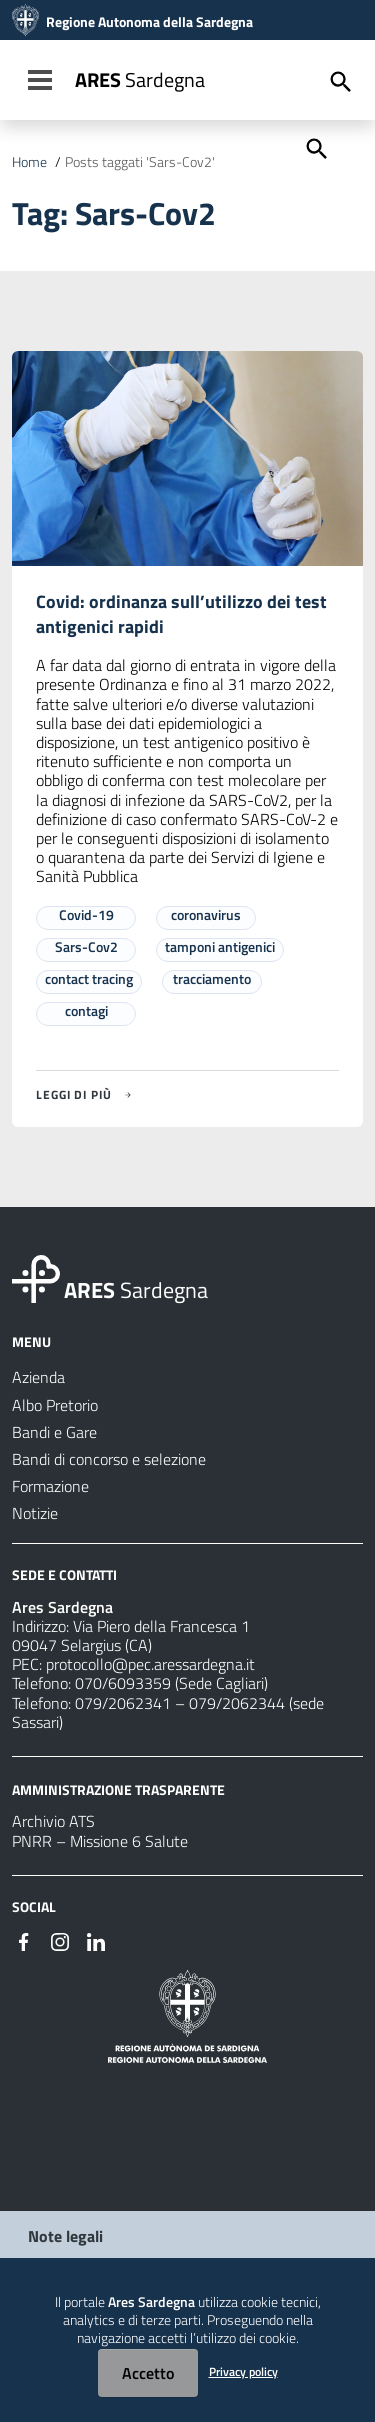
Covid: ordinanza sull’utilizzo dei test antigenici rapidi (181, 614)
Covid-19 (86, 914)
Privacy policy (243, 2371)
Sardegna (140, 79)
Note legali (65, 2236)
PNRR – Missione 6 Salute (100, 1841)
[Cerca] (315, 147)
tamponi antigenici (220, 946)
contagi (86, 1010)
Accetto (148, 2373)
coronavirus (206, 914)
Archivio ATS (53, 1821)
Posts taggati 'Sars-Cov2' (140, 162)
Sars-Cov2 (86, 946)
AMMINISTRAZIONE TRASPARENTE (118, 1788)
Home (29, 162)
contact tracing (89, 978)
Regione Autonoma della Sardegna (149, 22)
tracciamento (212, 978)
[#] (24, 1940)
